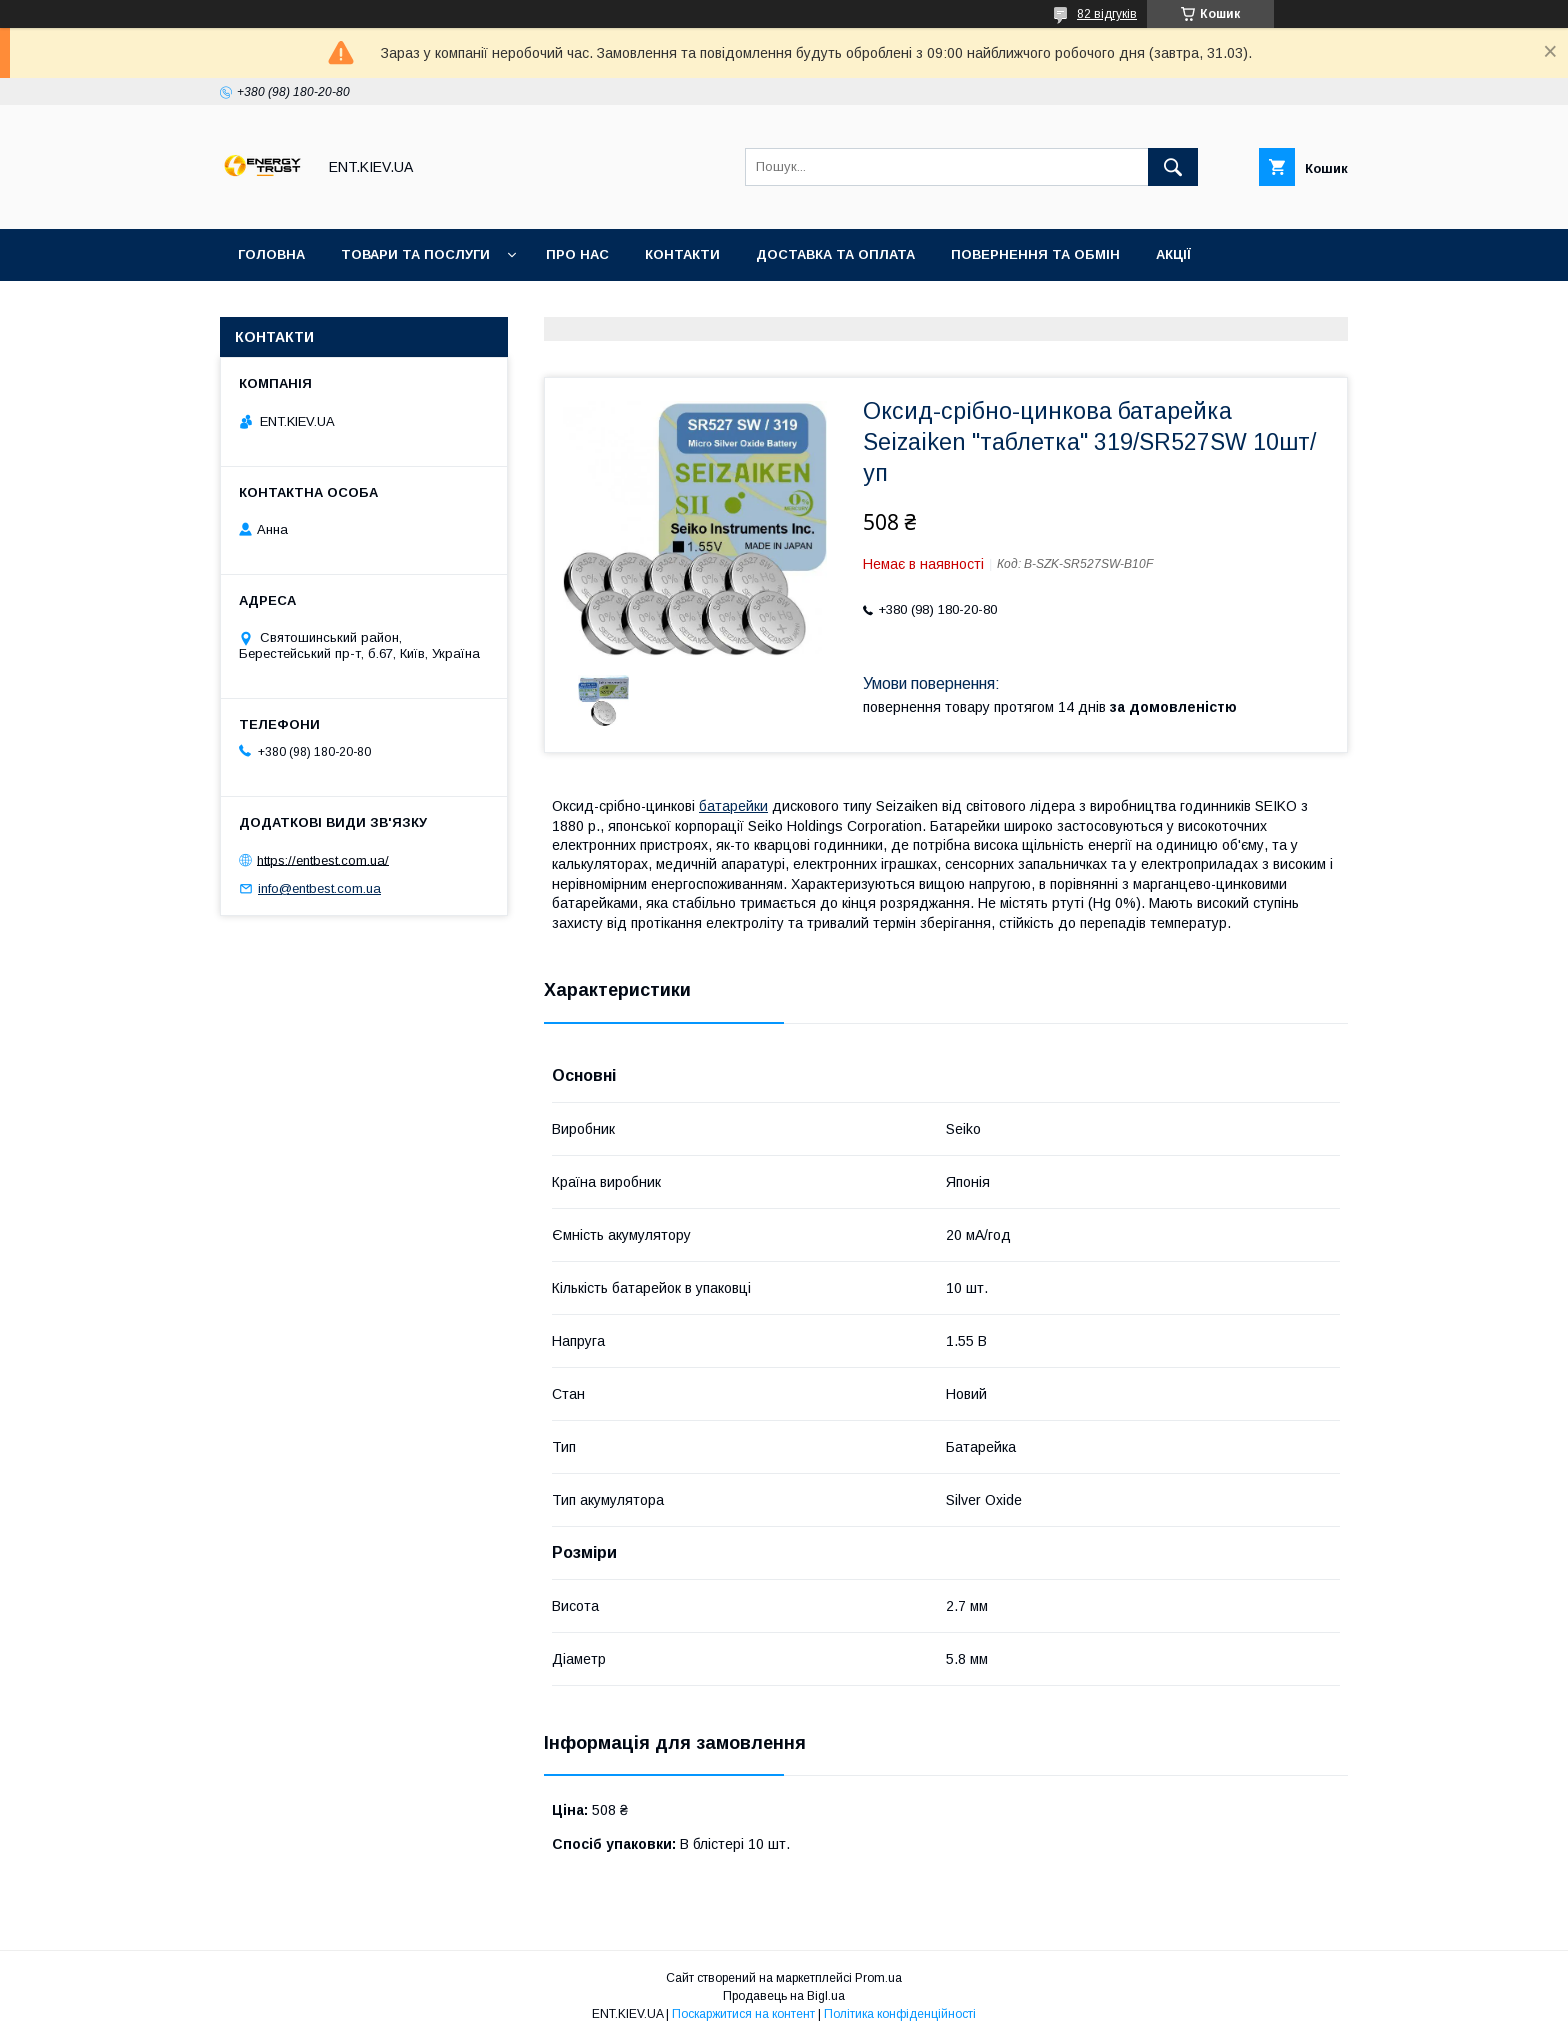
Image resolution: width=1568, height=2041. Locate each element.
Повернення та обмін (1035, 254)
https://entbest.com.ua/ (323, 859)
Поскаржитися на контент (743, 2014)
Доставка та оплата (835, 254)
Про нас (577, 254)
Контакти (682, 254)
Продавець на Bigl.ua (784, 1996)
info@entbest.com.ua (319, 888)
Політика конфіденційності (900, 2014)
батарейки (733, 806)
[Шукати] (1173, 167)
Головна (271, 254)
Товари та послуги (415, 254)
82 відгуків (1107, 14)
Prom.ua (878, 1978)
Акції (1173, 254)
